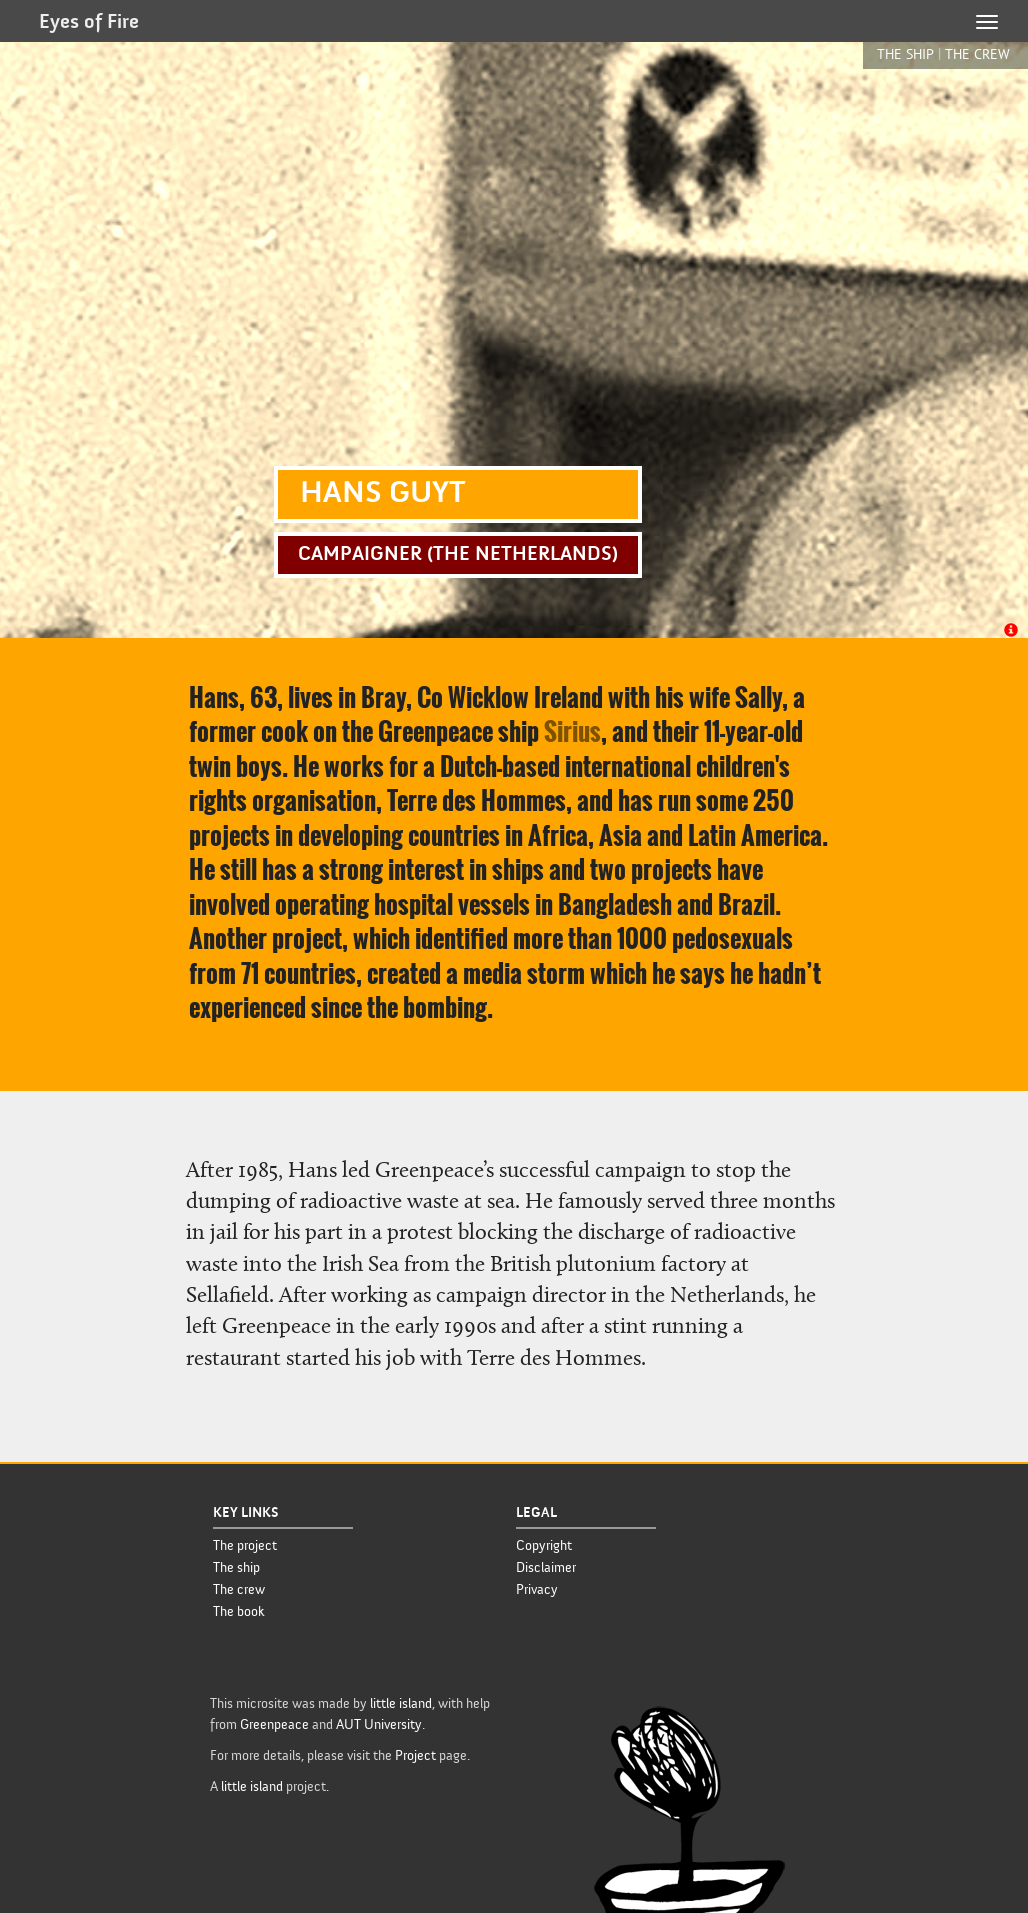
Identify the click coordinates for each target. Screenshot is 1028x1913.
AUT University (379, 1725)
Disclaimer (546, 1568)
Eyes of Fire (89, 23)
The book (239, 1612)
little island (401, 1704)
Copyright (544, 1546)
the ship (905, 54)
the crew (977, 54)
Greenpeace (274, 1725)
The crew (239, 1590)
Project (415, 1756)
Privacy (537, 1590)
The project (245, 1546)
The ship (236, 1568)
